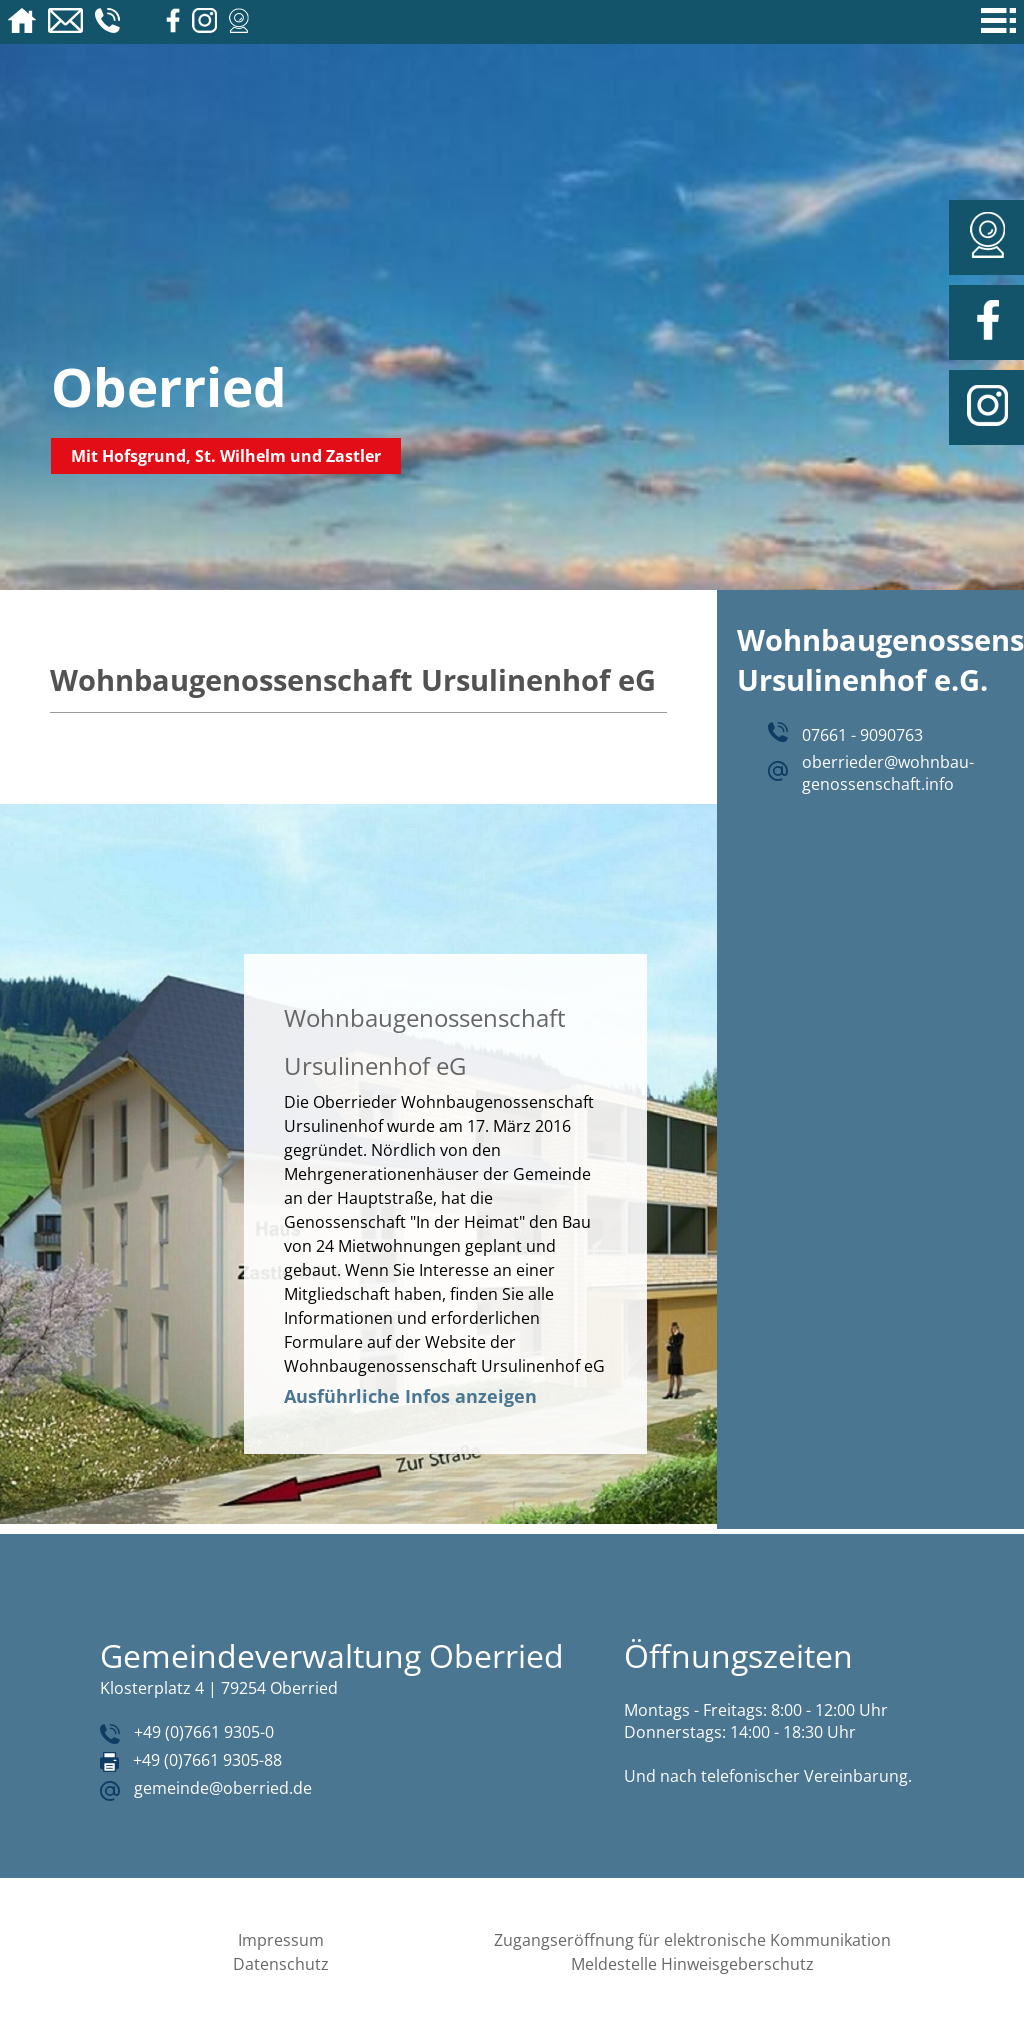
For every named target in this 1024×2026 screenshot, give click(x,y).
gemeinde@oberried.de (223, 1788)
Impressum (281, 1940)
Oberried (169, 386)
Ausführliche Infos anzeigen (410, 1396)
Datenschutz (281, 1964)
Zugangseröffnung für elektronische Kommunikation (692, 1940)
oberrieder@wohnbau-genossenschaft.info (888, 773)
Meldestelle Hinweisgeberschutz (692, 1964)
